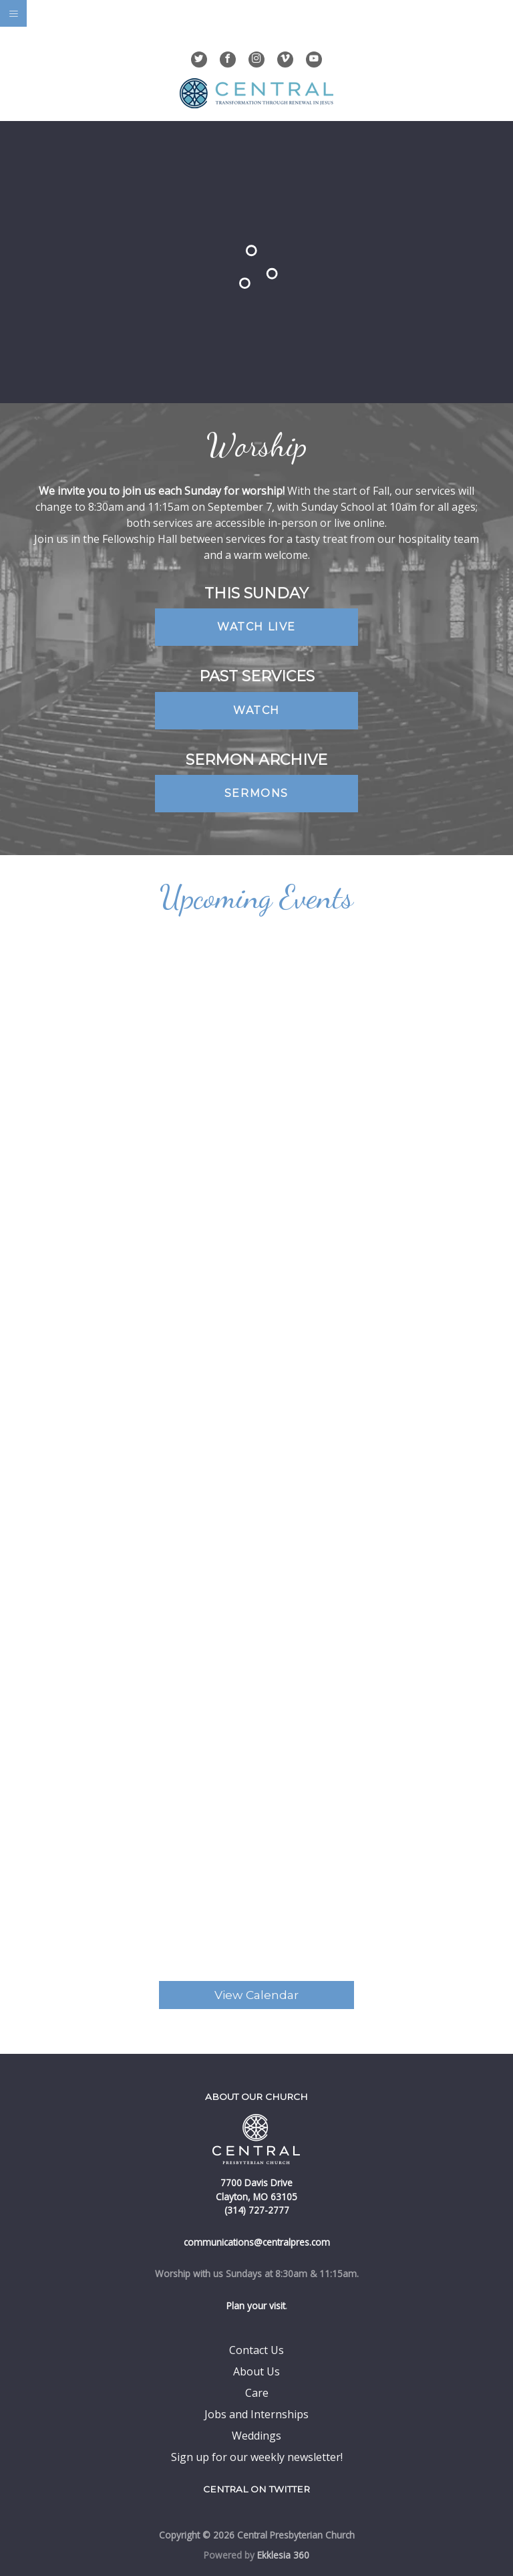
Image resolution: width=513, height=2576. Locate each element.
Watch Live (256, 626)
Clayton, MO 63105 (256, 2196)
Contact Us (256, 2350)
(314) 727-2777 (256, 2210)
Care (257, 2392)
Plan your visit (255, 2305)
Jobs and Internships (256, 2414)
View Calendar (256, 1995)
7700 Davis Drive (256, 2182)
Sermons (256, 793)
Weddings (256, 2435)
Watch (256, 710)
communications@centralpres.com (257, 2242)
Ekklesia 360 (283, 2555)
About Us (256, 2371)
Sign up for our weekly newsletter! (257, 2457)
